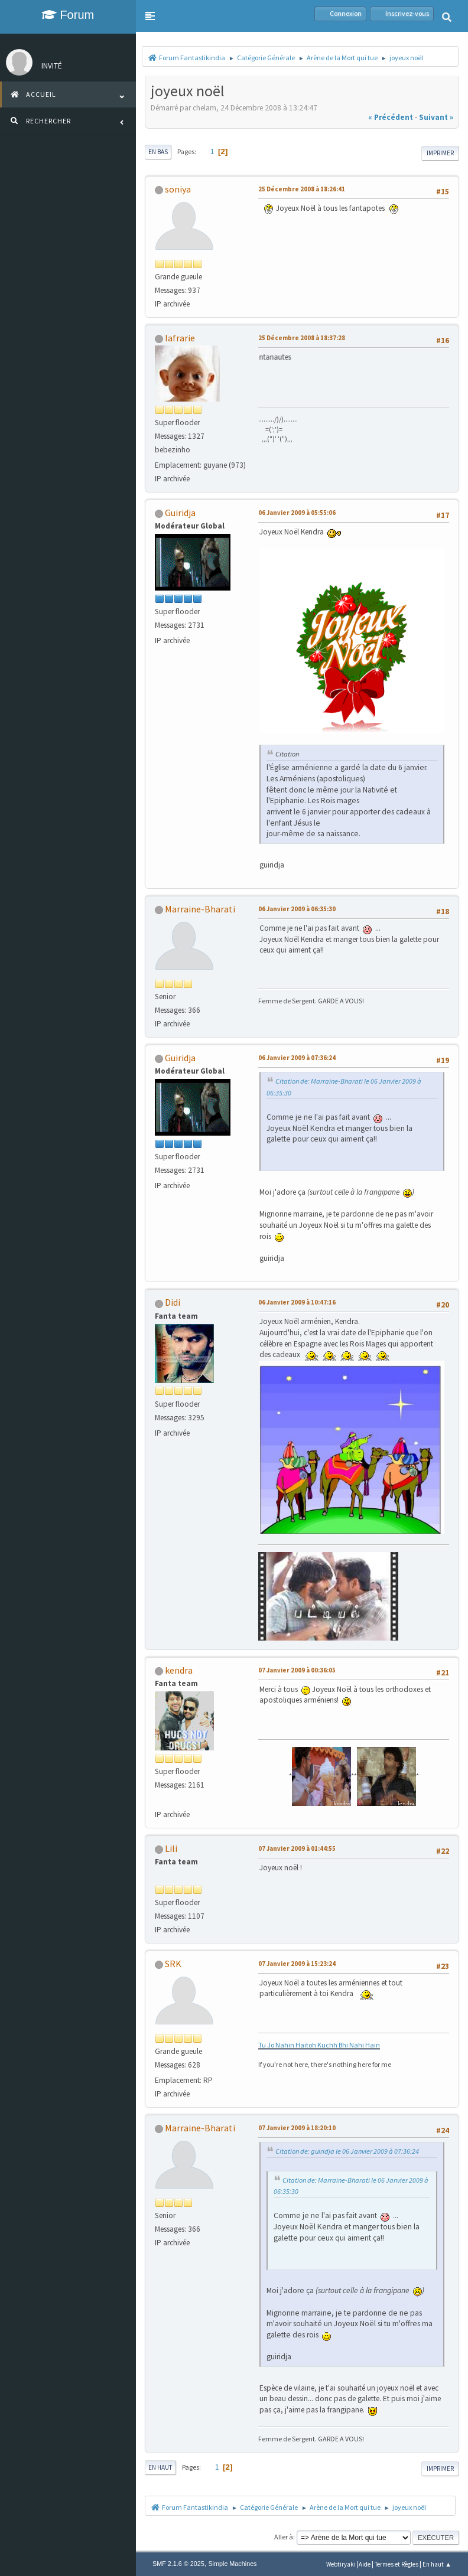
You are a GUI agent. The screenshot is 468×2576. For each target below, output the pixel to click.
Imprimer (440, 153)
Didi (172, 1302)
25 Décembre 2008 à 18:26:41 (301, 189)
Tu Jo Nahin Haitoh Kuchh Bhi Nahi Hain (319, 2044)
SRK (173, 1964)
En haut (160, 2467)
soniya (178, 189)
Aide (364, 2564)
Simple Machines (232, 2563)
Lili (171, 1848)
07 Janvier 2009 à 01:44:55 (297, 1848)
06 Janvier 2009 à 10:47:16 (297, 1302)
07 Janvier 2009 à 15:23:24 (297, 1963)
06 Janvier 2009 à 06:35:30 (297, 909)
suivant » (436, 117)
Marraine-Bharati (200, 909)
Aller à (283, 2536)
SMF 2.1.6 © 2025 (178, 2563)
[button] (150, 16)
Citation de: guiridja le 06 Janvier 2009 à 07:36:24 (347, 2151)
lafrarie (180, 338)
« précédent (390, 117)
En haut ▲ (436, 2564)
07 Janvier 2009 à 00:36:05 (297, 1670)
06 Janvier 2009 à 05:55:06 (297, 512)
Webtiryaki (341, 2564)
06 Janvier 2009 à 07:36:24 (297, 1058)
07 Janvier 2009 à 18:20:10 (297, 2128)
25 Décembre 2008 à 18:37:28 (301, 338)
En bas (158, 152)
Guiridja (180, 513)
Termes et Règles (396, 2564)
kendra (179, 1670)
